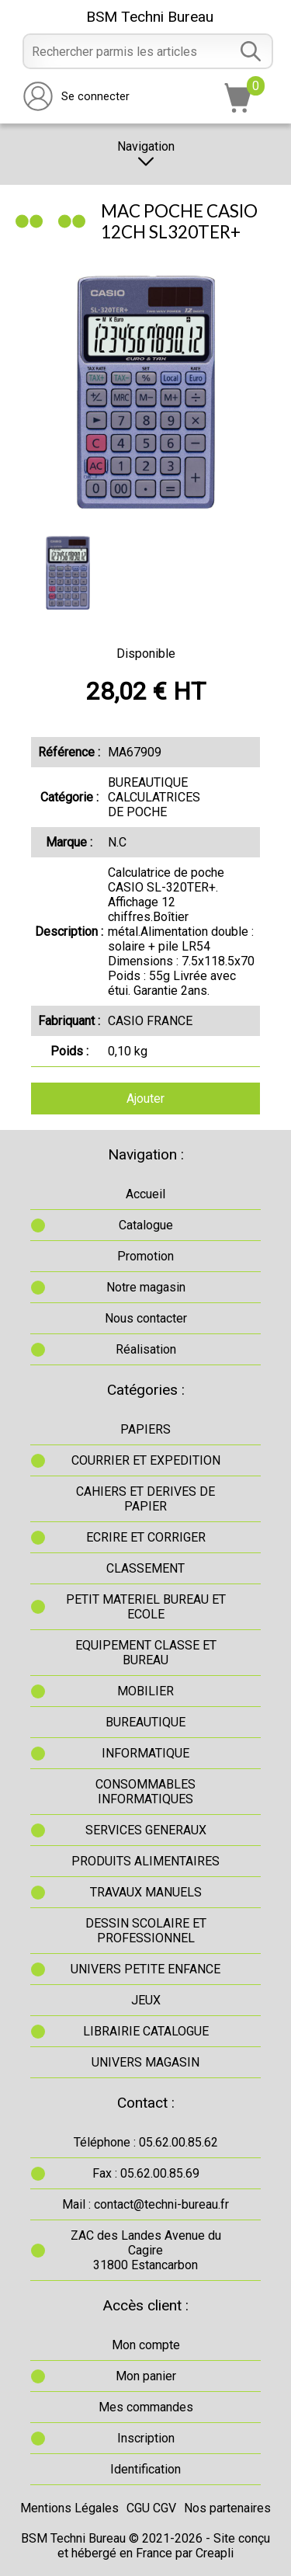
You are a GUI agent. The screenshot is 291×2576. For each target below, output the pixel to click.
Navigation (146, 154)
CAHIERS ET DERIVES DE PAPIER (145, 1499)
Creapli (215, 2553)
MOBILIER (145, 1691)
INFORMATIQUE (145, 1753)
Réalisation (146, 1349)
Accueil (145, 1194)
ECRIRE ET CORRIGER (146, 1537)
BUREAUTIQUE (145, 1722)
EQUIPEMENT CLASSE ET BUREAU (146, 1652)
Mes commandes (146, 2407)
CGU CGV (151, 2508)
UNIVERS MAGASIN (145, 2062)
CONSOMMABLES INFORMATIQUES (145, 1791)
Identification (145, 2469)
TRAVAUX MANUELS (146, 1892)
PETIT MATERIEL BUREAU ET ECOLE (146, 1607)
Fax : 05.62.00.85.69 (145, 2173)
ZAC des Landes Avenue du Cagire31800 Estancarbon (146, 2250)
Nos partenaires (227, 2508)
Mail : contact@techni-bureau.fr (145, 2204)
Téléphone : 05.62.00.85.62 (146, 2142)
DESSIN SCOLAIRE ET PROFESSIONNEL (145, 1930)
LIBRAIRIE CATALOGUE (146, 2031)
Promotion (145, 1256)
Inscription (146, 2438)
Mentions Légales (69, 2508)
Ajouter (145, 1098)
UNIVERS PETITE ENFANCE (145, 1969)
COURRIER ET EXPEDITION (145, 1460)
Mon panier (146, 2376)
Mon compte (146, 2345)
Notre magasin (145, 1287)
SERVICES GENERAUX (145, 1830)
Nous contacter (146, 1318)
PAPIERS (145, 1429)
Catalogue (146, 1225)
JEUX (146, 2000)
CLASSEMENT (145, 1568)
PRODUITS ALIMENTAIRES (145, 1861)
